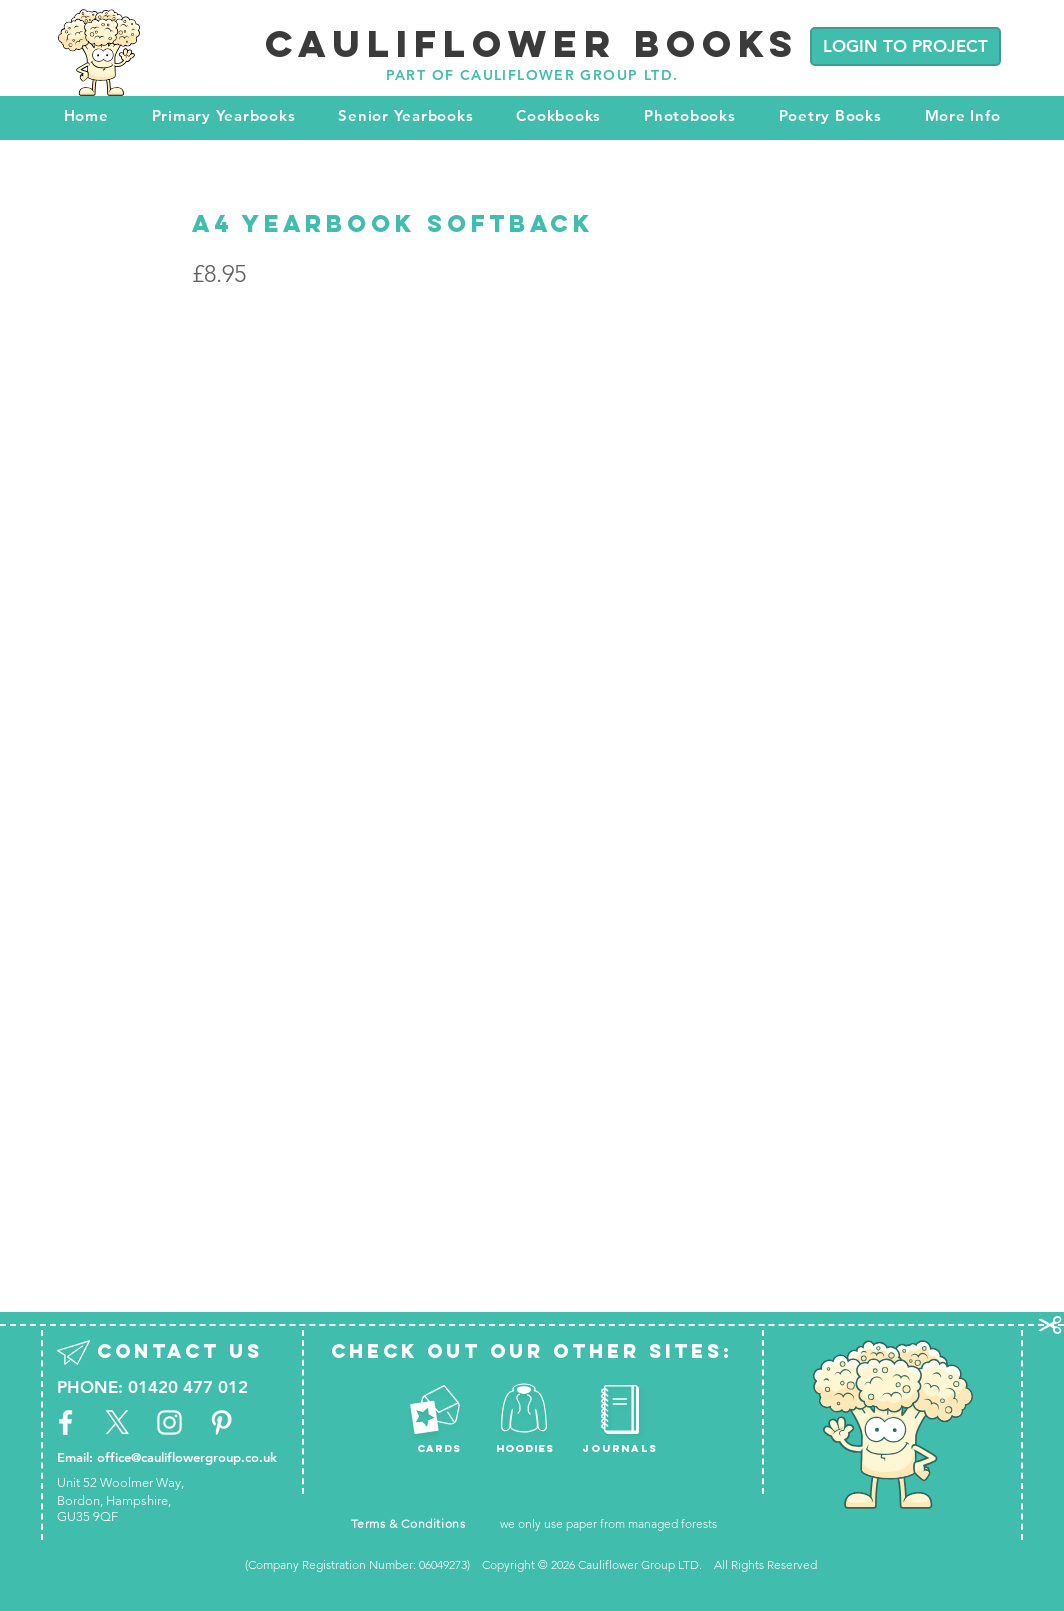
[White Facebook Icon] (65, 1422)
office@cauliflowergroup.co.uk (187, 1457)
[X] (117, 1422)
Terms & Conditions (408, 1523)
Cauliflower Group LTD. (641, 1564)
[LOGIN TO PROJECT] (905, 46)
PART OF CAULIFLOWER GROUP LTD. (532, 75)
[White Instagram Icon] (169, 1422)
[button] (223, 115)
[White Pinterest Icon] (221, 1422)
